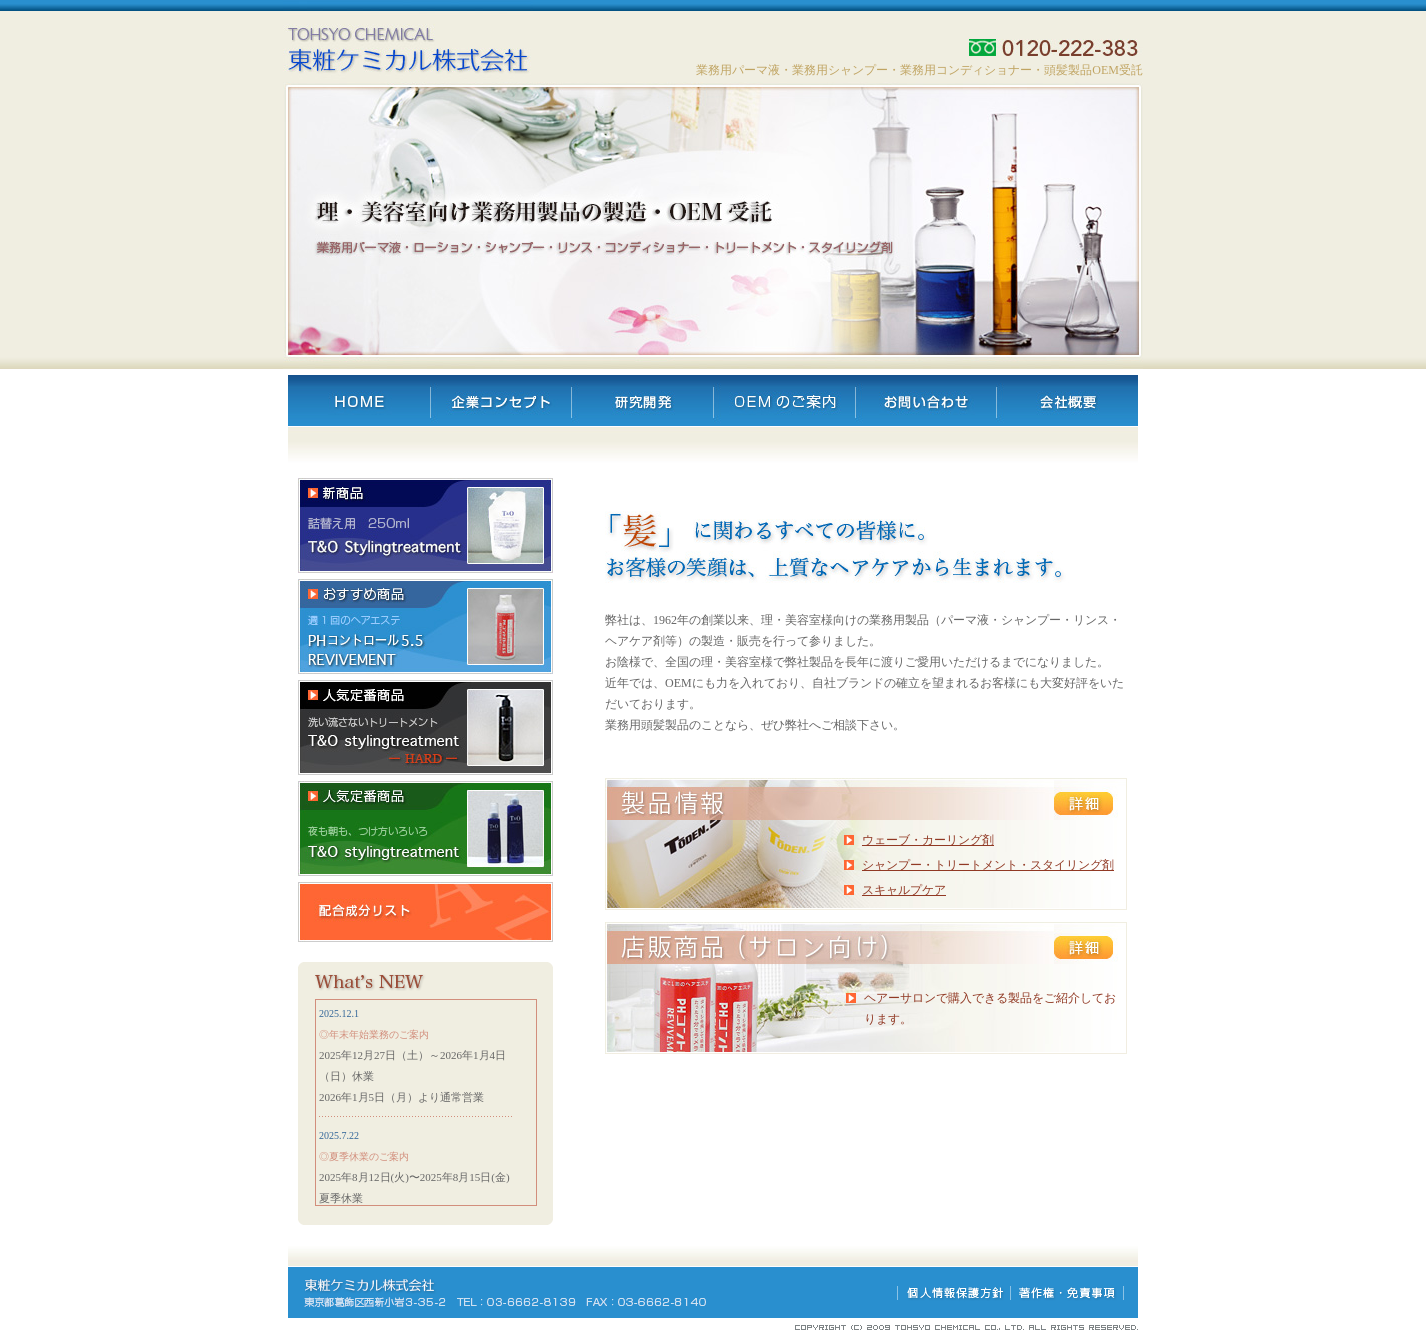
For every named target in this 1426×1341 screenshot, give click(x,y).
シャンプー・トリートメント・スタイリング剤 (988, 865)
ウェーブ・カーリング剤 (928, 840)
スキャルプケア (904, 890)
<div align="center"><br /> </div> (426, 1102)
